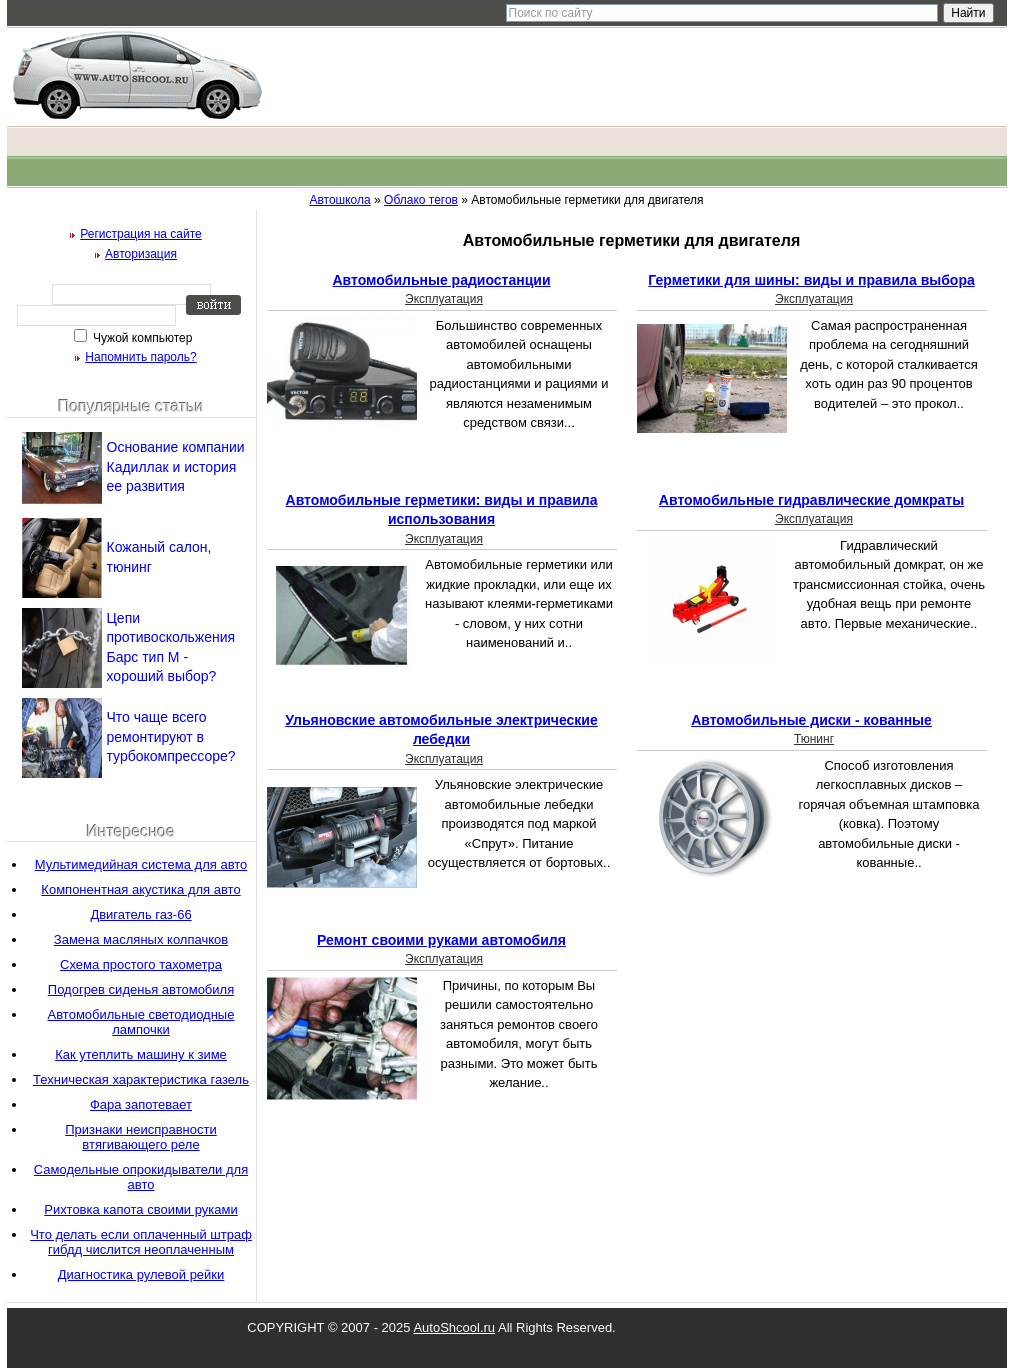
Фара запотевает (141, 1104)
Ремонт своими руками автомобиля (441, 940)
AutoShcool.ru (454, 1327)
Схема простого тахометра (141, 964)
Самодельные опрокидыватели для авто (141, 1177)
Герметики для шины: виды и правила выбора (811, 280)
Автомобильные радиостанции (441, 280)
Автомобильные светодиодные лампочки (141, 1022)
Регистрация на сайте (141, 234)
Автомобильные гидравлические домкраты (811, 500)
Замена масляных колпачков (141, 939)
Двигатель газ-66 (140, 914)
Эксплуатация (444, 299)
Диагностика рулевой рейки (141, 1274)
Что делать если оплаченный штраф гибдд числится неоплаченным (141, 1242)
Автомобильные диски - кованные (811, 720)
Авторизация (141, 254)
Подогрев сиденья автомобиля (141, 989)
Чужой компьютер (141, 338)
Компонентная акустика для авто (140, 889)
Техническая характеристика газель (141, 1079)
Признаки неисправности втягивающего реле (140, 1137)
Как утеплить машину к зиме (141, 1054)
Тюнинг (814, 739)
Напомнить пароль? (140, 357)
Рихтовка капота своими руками (140, 1209)
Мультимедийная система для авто (141, 864)
